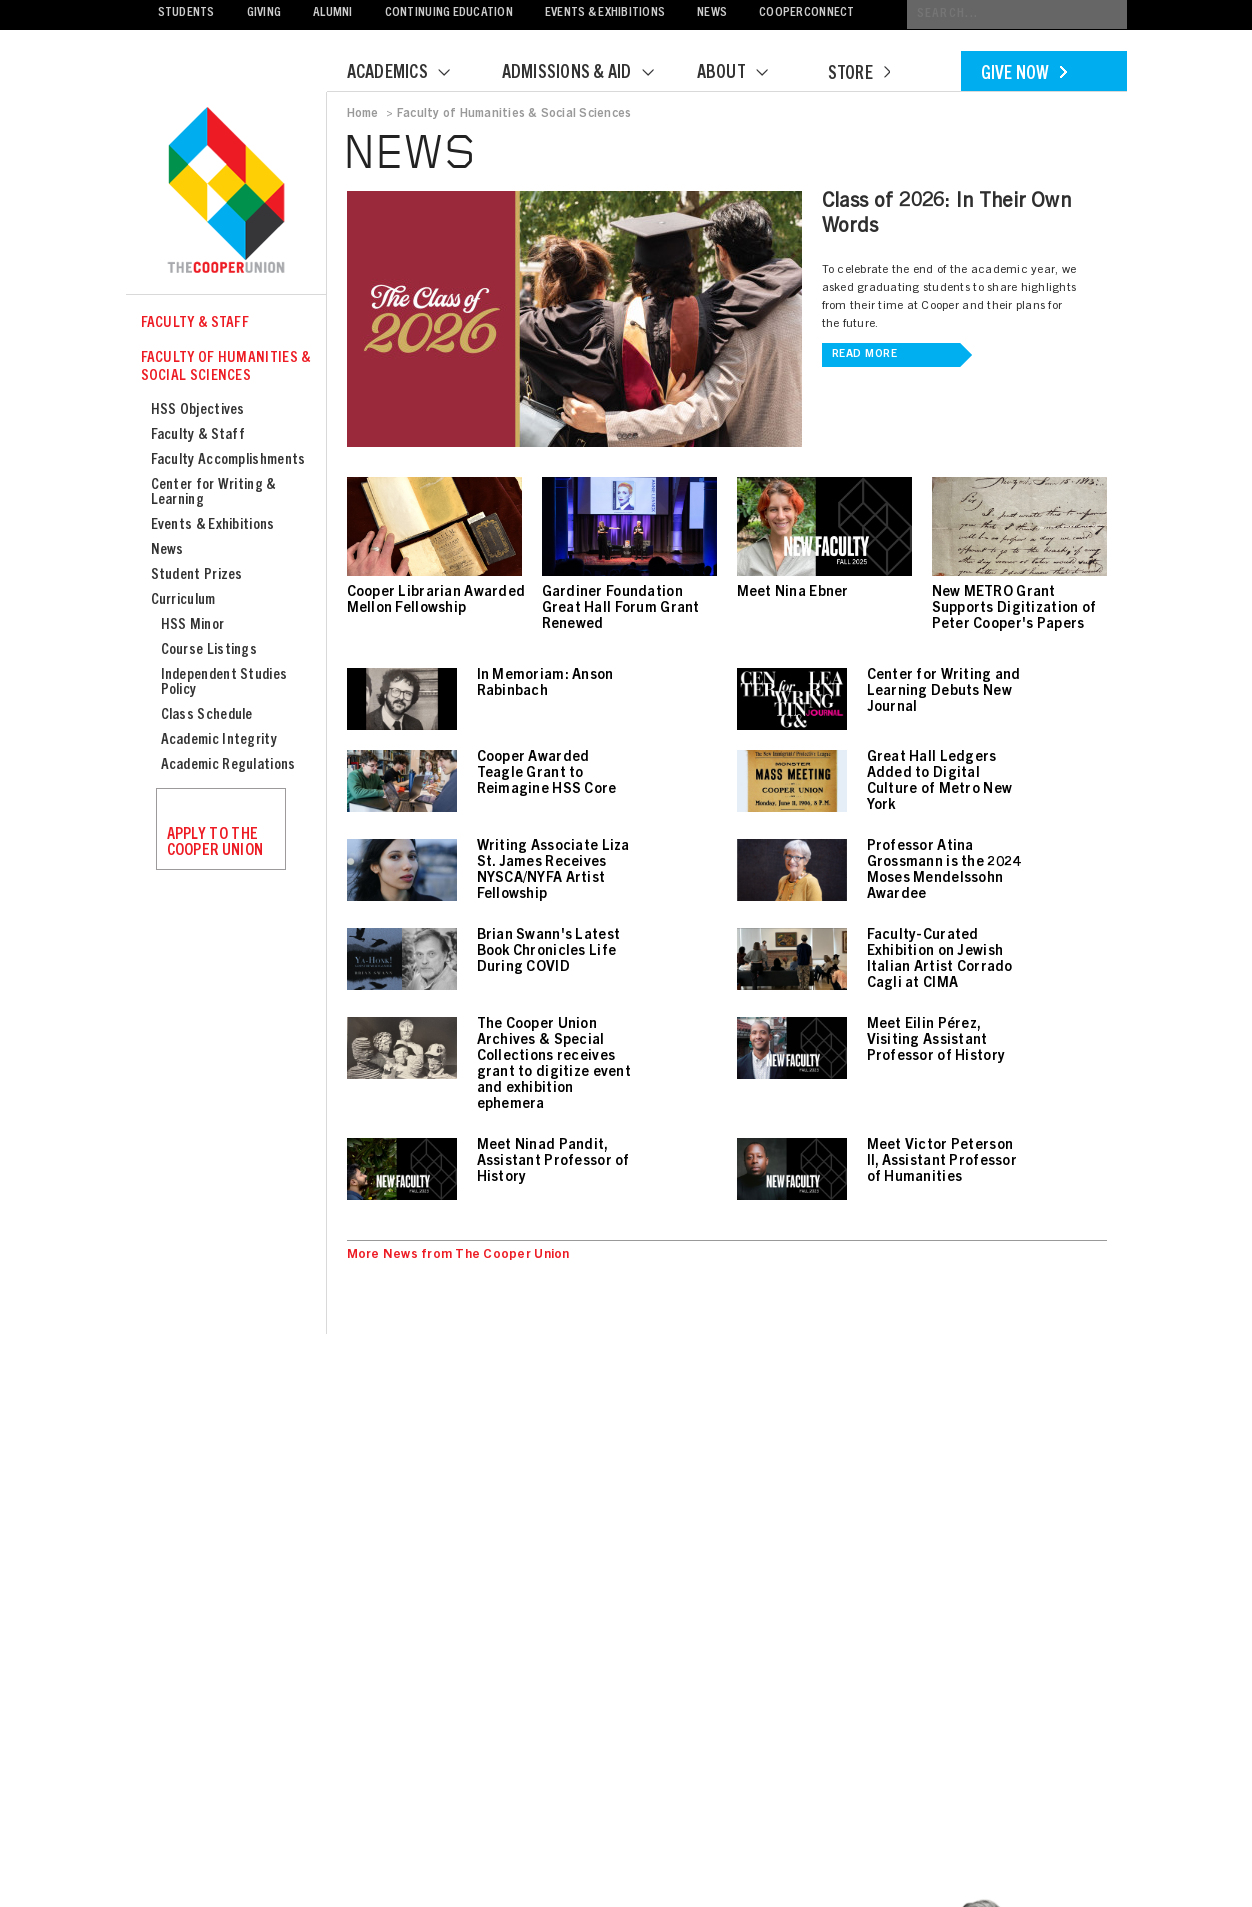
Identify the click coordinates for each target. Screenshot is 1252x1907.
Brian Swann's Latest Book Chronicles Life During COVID (549, 952)
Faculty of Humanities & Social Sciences (226, 367)
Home (363, 114)
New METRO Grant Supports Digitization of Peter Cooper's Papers (1014, 609)
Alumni (333, 13)
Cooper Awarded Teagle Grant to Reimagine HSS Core (547, 774)
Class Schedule (207, 715)
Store (859, 75)
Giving (264, 13)
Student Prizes (197, 575)
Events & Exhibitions (605, 13)
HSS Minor (193, 625)
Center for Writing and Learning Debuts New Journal (944, 692)
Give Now (1024, 75)
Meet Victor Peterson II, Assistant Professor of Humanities (942, 1162)
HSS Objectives (198, 410)
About (745, 74)
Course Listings (209, 650)
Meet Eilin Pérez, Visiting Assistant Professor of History (936, 1041)
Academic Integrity (219, 740)
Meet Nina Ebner (793, 593)
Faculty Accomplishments (228, 460)
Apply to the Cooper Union (215, 843)
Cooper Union (226, 192)
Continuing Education (449, 13)
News (712, 13)
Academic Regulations (228, 765)
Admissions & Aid (590, 74)
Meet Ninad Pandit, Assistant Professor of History (553, 1162)
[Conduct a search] (1017, 14)
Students (186, 13)
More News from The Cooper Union (458, 1255)
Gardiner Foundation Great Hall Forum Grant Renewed (621, 609)
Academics (411, 74)
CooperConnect (806, 13)
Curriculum (183, 600)
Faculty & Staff (195, 323)
